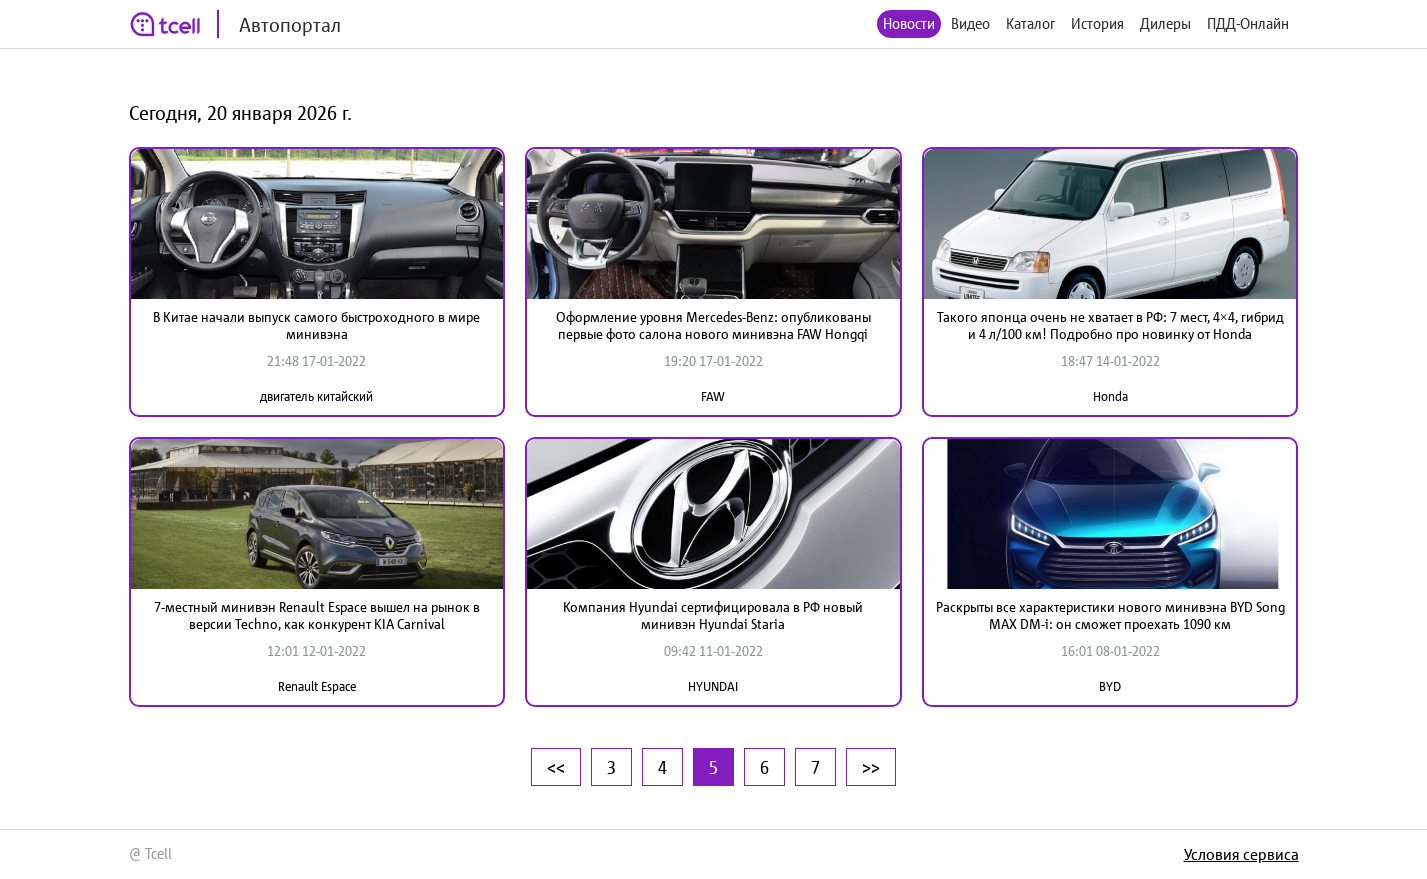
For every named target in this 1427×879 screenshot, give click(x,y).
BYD (1110, 686)
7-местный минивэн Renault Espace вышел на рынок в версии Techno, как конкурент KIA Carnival (317, 615)
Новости (909, 23)
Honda (1110, 396)
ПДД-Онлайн (1248, 23)
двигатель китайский (316, 396)
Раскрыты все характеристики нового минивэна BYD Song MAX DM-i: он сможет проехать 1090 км (1110, 615)
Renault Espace (317, 686)
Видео (970, 23)
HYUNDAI (713, 686)
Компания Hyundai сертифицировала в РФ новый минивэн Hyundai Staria (713, 615)
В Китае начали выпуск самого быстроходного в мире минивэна (316, 325)
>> (871, 767)
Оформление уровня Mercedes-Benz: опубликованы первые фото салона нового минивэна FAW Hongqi (713, 325)
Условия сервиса (1241, 854)
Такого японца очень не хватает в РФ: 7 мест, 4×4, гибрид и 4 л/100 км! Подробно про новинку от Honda (1110, 325)
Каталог (1030, 23)
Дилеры (1165, 23)
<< (556, 767)
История (1097, 23)
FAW (713, 396)
